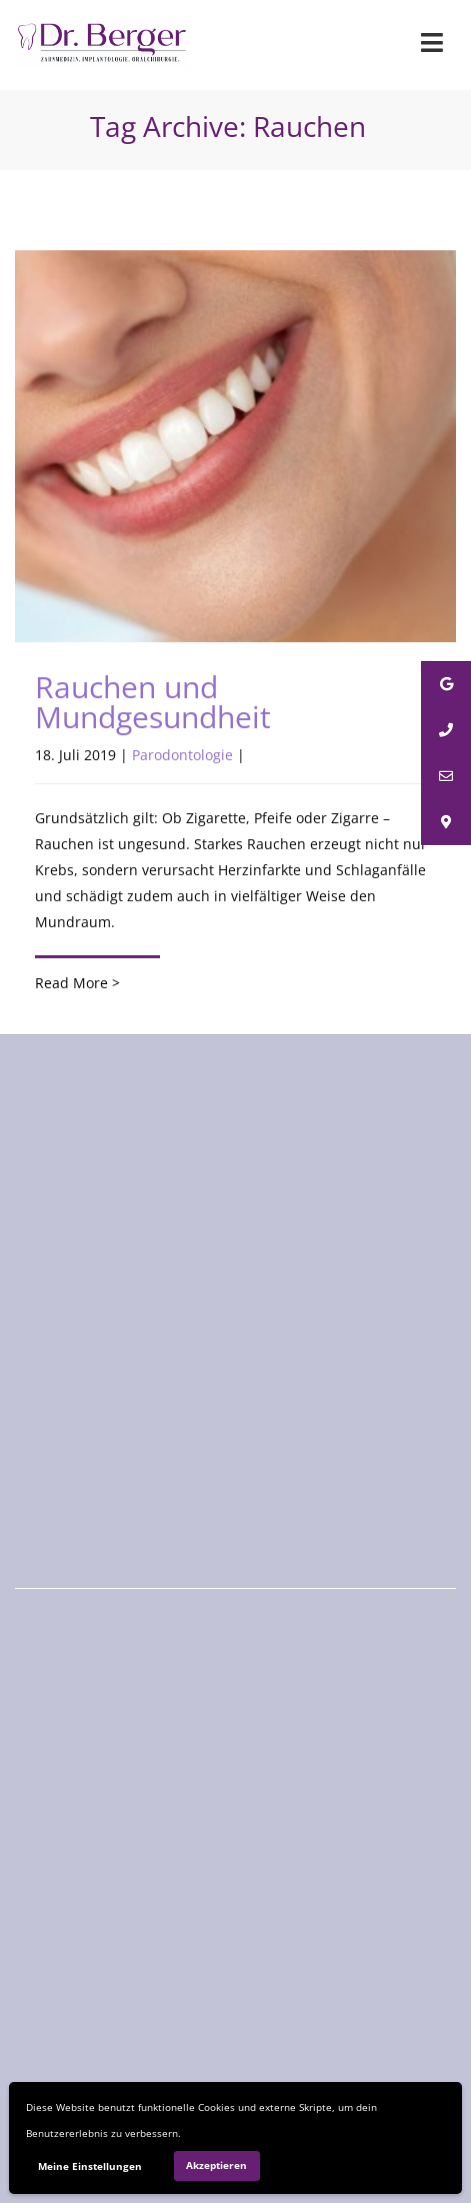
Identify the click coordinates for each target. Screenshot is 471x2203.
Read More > (77, 983)
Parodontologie (182, 755)
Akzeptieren (216, 2165)
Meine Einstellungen (90, 2166)
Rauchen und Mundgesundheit (153, 702)
